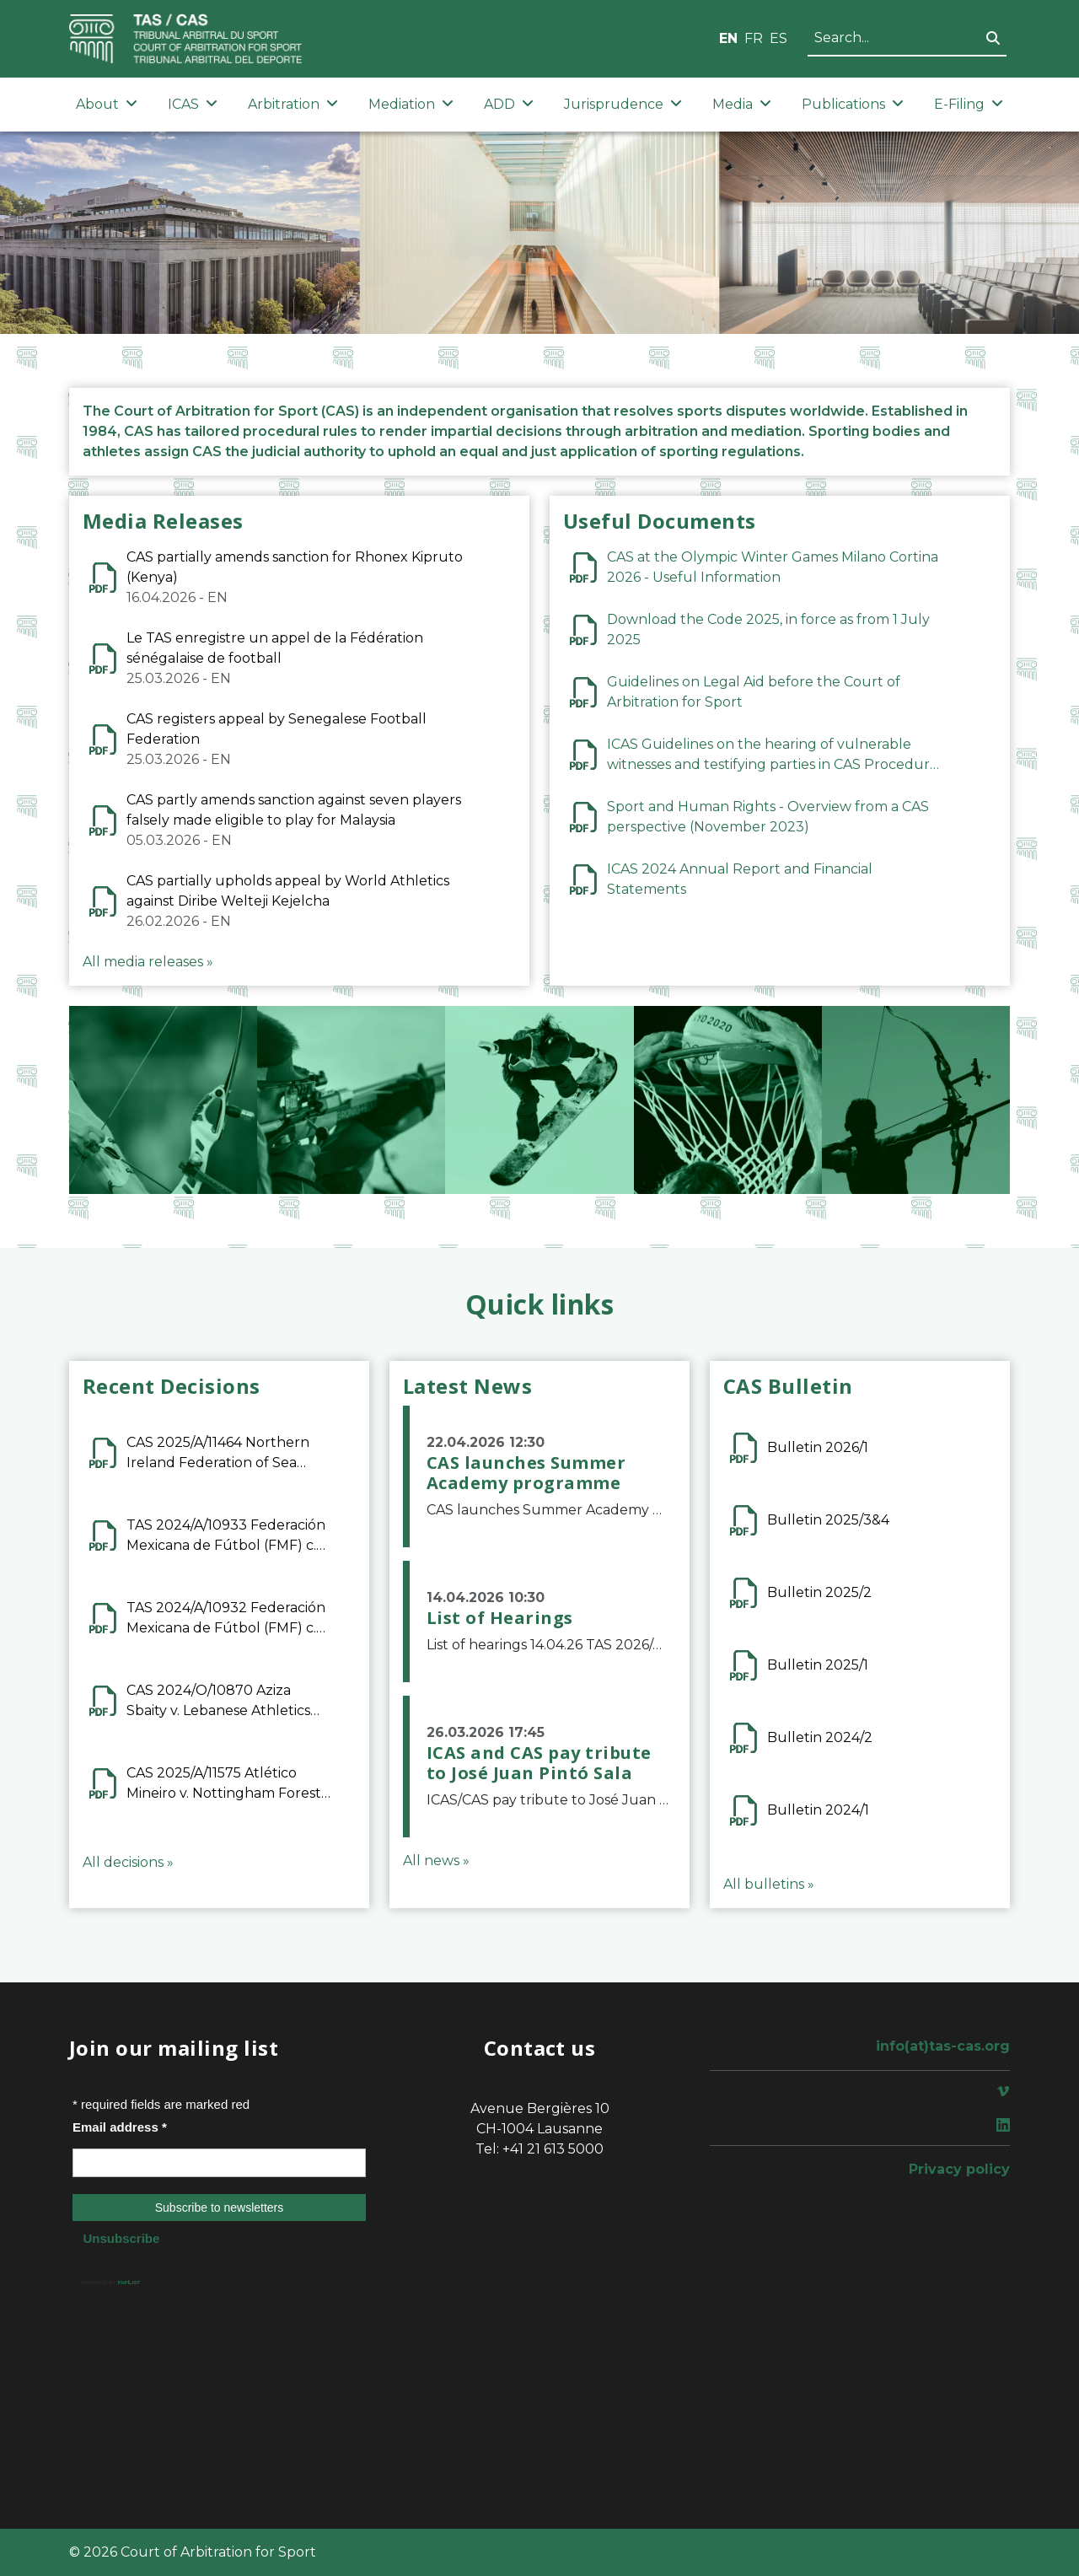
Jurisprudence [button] (623, 104)
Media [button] (741, 104)
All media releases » (148, 962)
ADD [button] (509, 104)
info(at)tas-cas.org (943, 2046)
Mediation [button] (411, 104)
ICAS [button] (192, 104)
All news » (436, 1861)
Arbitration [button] (293, 104)
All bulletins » (768, 1884)
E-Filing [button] (968, 104)
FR (753, 38)
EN (728, 38)
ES (778, 38)
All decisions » (128, 1862)
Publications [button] (853, 104)
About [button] (106, 104)
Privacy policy (959, 2169)
